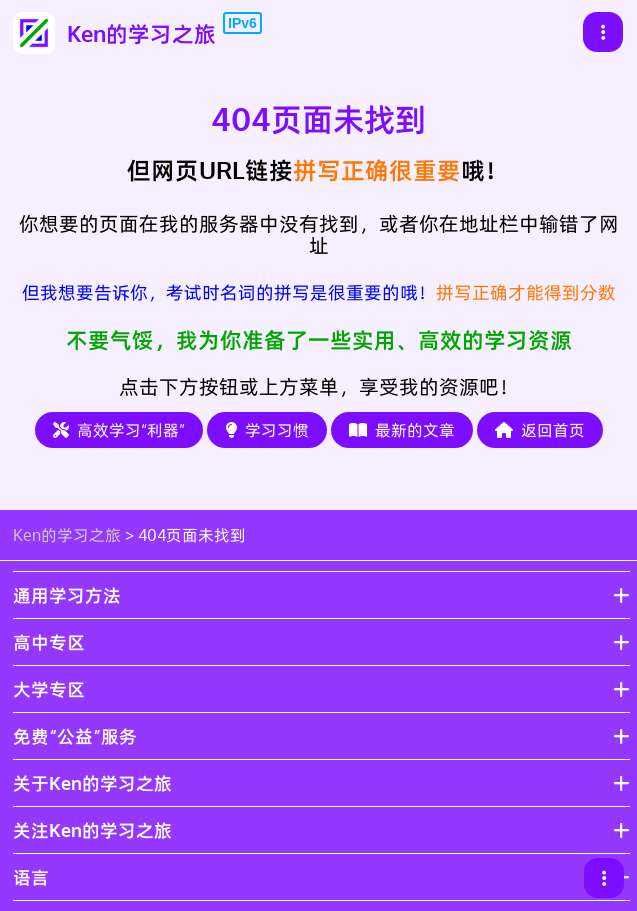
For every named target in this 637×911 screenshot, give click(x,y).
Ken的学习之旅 (67, 535)
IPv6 (242, 23)
